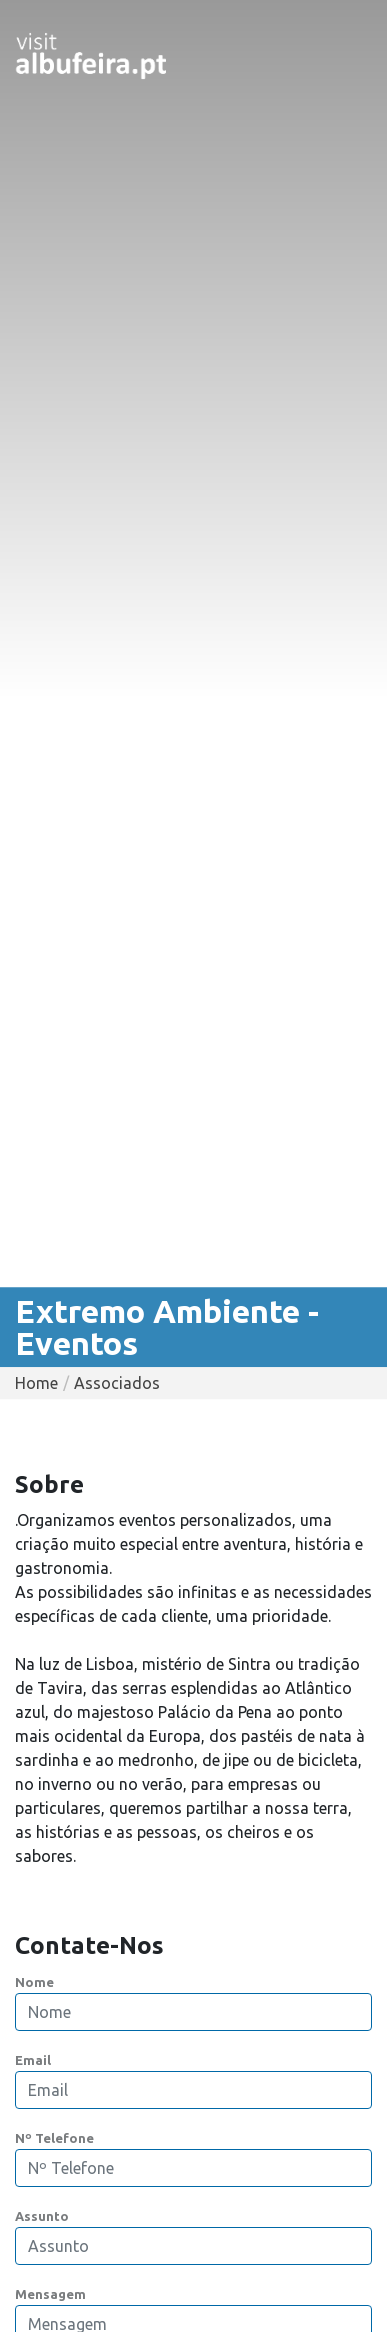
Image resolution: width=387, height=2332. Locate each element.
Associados (117, 1383)
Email (33, 2060)
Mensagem (50, 2294)
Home (36, 1383)
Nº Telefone (54, 2138)
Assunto (42, 2216)
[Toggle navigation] (343, 56)
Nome (34, 1982)
